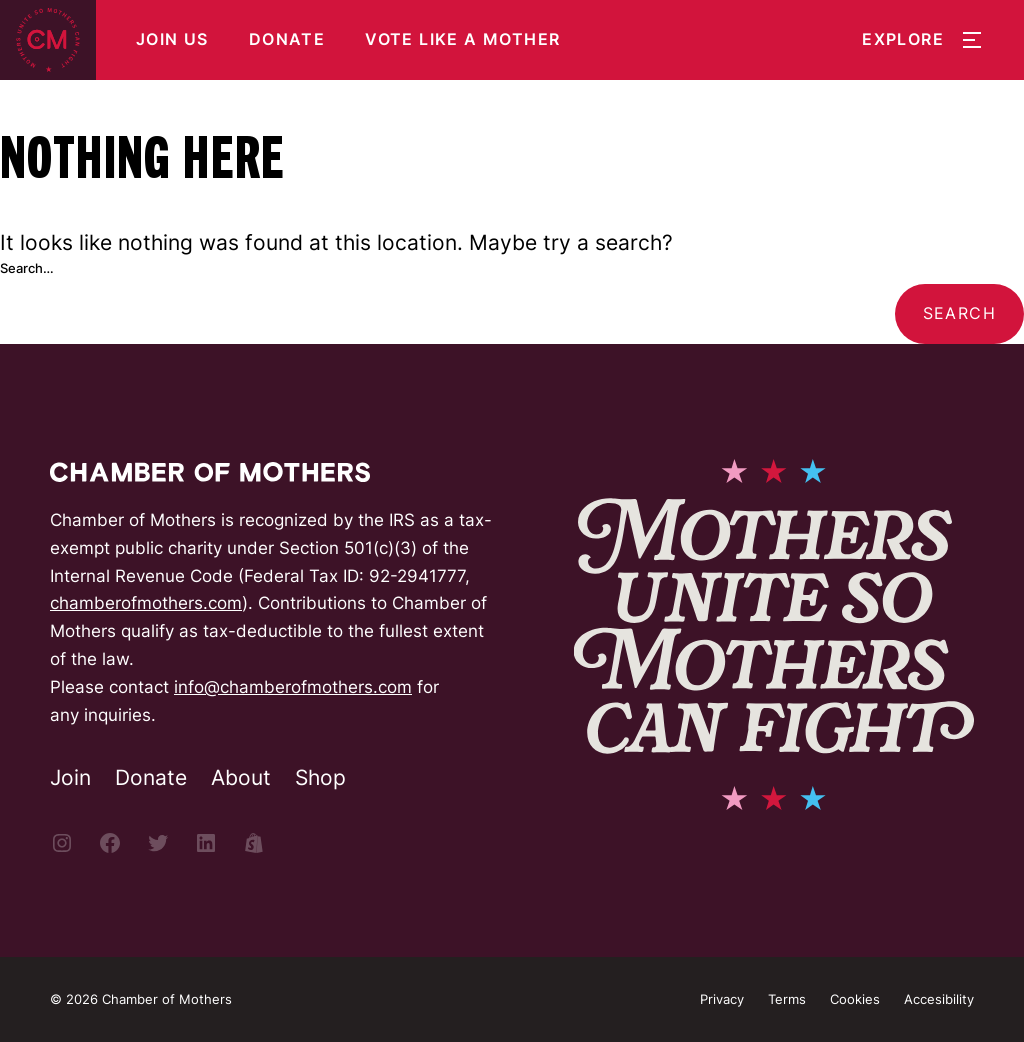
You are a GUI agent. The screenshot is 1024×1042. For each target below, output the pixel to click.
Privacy (722, 999)
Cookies (855, 999)
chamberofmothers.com (146, 602)
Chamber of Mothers (167, 999)
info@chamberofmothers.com (293, 686)
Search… (27, 268)
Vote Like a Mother (462, 39)
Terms (787, 999)
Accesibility (939, 999)
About (241, 777)
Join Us (172, 39)
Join (70, 777)
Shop (320, 777)
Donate (287, 39)
